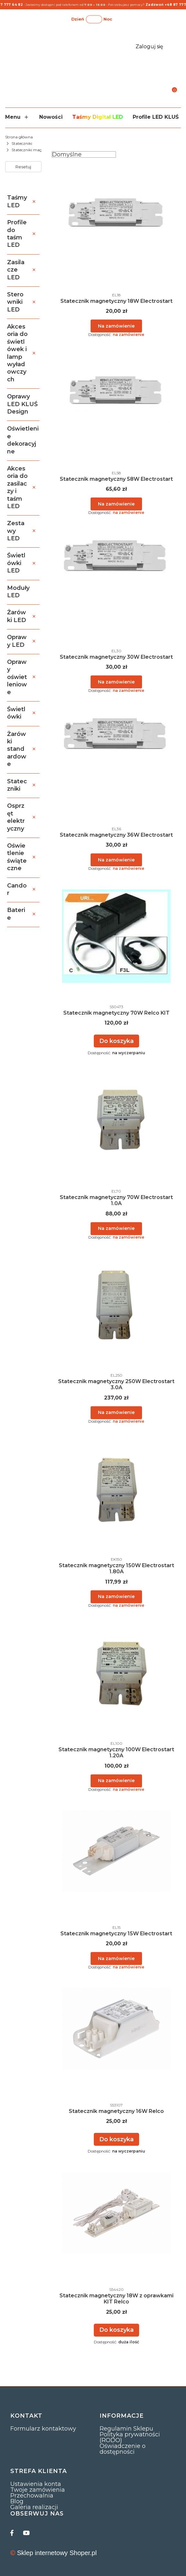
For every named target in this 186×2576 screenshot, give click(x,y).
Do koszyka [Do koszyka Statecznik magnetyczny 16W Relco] (116, 2139)
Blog (16, 2501)
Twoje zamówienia (37, 2489)
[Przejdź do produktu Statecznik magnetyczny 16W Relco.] (116, 2028)
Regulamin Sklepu (126, 2428)
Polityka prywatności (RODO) (130, 2437)
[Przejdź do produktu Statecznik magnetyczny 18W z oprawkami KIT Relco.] (116, 2213)
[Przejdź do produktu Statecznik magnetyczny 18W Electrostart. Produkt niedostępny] (116, 211)
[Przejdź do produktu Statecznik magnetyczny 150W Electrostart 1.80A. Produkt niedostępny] (116, 1483)
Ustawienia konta (35, 2484)
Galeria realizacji (34, 2507)
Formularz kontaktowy (43, 2428)
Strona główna (19, 137)
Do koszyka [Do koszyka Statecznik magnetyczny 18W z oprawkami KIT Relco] (116, 2329)
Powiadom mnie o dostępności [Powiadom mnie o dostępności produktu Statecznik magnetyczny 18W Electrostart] (116, 326)
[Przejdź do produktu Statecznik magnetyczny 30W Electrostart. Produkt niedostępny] (116, 567)
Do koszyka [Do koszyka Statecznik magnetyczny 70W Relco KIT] (116, 1040)
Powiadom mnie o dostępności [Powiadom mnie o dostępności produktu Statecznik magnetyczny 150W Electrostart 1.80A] (116, 1596)
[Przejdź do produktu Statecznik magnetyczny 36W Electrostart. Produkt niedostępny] (116, 735)
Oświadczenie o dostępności (123, 2448)
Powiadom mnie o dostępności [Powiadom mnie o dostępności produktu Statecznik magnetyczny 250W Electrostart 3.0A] (116, 1412)
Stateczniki (22, 143)
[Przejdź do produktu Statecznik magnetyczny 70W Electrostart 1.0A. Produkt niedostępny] (116, 1115)
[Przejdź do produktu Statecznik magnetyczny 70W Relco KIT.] (116, 936)
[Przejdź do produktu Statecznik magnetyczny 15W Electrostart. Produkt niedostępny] (116, 1851)
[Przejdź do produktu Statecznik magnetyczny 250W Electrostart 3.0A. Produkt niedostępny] (116, 1299)
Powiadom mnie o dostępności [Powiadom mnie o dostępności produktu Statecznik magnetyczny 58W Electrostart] (116, 504)
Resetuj (23, 166)
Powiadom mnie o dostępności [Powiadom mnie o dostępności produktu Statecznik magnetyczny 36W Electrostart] (116, 859)
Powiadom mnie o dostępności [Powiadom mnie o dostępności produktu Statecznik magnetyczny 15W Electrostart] (116, 1958)
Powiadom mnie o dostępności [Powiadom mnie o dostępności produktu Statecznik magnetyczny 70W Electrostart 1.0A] (116, 1228)
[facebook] (13, 2533)
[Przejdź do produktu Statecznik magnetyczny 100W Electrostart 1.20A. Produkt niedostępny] (116, 1667)
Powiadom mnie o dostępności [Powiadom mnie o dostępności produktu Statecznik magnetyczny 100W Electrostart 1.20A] (116, 1780)
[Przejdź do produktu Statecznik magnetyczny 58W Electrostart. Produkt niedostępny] (116, 389)
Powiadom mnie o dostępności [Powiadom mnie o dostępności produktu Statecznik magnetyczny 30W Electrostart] (116, 681)
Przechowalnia (31, 2495)
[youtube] (26, 2533)
